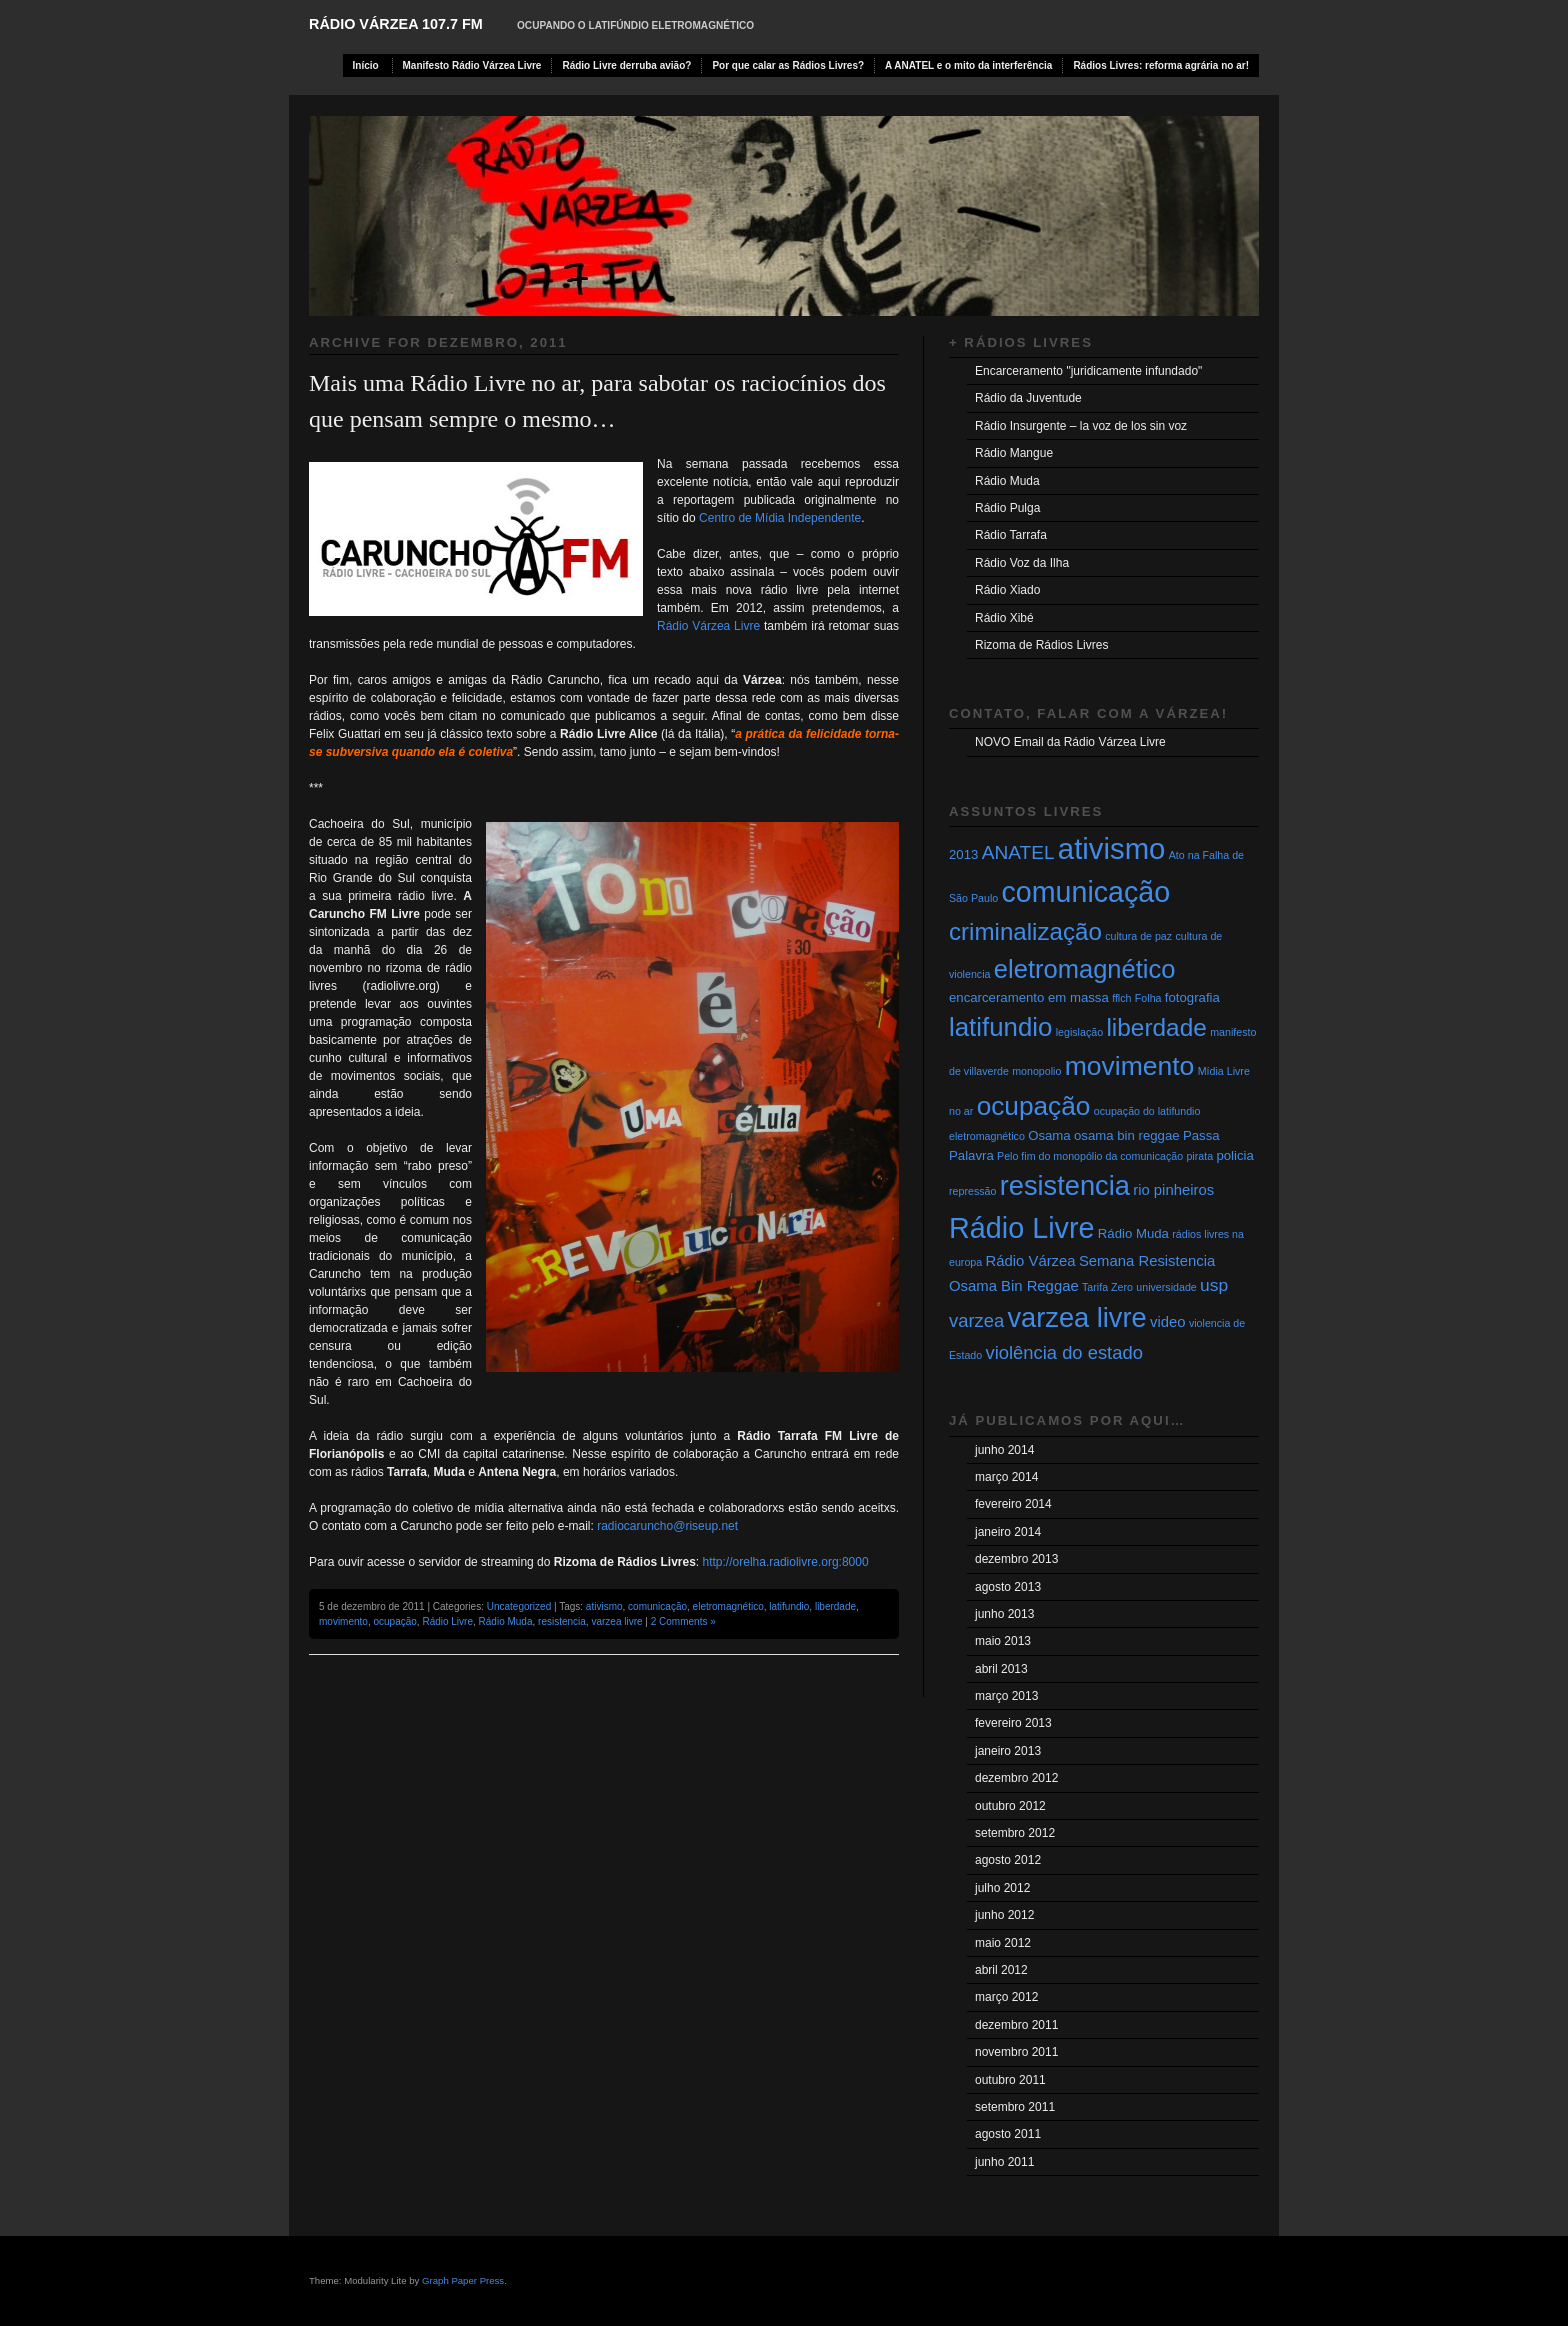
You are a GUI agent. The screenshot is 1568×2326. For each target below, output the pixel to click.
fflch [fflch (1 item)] (1121, 998)
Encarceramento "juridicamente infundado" (1088, 371)
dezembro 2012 (1016, 1778)
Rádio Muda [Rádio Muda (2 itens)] (1133, 1233)
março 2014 (1006, 1477)
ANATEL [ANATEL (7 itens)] (1018, 852)
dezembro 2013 (1016, 1559)
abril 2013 (1001, 1669)
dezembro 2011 (1016, 2025)
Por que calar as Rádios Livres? (788, 65)
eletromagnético (728, 1606)
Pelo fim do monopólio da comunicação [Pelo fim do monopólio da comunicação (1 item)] (1090, 1156)
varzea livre (616, 1621)
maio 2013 (1003, 1641)
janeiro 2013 (1008, 1751)
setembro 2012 (1015, 1833)
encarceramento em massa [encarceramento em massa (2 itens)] (1029, 997)
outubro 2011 (1010, 2080)
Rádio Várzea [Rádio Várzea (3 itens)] (1031, 1261)
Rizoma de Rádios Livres (1041, 645)
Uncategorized (519, 1606)
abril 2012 (1001, 1970)
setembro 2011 (1015, 2107)
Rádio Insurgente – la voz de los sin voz (1081, 426)
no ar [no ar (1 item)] (961, 1111)
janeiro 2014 (1008, 1532)
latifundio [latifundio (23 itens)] (1000, 1027)
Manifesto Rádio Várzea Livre (472, 65)
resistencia (562, 1621)
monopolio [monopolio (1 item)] (1036, 1071)
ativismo (604, 1606)
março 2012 (1006, 1997)
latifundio (789, 1606)
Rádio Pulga (1007, 508)
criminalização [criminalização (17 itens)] (1025, 931)
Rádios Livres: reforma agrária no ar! (1161, 65)
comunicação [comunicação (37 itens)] (1086, 892)
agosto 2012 (1008, 1860)
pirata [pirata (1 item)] (1199, 1156)
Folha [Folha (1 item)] (1148, 998)
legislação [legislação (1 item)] (1079, 1032)
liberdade (835, 1606)
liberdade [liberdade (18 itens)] (1156, 1027)
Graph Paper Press (463, 2280)
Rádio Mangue (1014, 453)
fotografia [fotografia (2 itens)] (1192, 997)
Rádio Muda (506, 1621)
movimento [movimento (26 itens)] (1130, 1066)
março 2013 (1006, 1696)
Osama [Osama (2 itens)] (1049, 1135)
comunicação (657, 1606)
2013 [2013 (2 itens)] (963, 854)
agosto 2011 (1008, 2134)
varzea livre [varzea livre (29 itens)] (1077, 1317)
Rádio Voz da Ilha (1022, 563)
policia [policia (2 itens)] (1234, 1155)
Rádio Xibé (1004, 618)
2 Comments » (683, 1621)
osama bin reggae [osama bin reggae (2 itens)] (1127, 1135)
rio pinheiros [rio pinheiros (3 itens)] (1173, 1190)
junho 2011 (1004, 2162)
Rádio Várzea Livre (708, 626)
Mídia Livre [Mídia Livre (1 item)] (1224, 1071)
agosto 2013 (1008, 1587)
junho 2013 (1004, 1614)
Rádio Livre (447, 1621)
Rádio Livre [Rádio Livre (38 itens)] (1022, 1228)
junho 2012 (1004, 1915)
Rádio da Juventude (1028, 398)
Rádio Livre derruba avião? (626, 65)
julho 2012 (1002, 1888)
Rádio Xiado (1007, 590)
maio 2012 (1003, 1943)
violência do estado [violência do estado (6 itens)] (1064, 1352)
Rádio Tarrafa (1011, 535)
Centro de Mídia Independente (778, 518)
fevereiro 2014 (1013, 1504)
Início (366, 65)
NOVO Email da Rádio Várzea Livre (1070, 742)
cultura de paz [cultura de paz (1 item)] (1138, 936)
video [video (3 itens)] (1168, 1322)
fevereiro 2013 (1013, 1723)
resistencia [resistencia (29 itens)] (1065, 1185)
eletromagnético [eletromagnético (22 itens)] (1085, 969)
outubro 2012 (1010, 1806)
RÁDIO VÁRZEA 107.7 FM (396, 24)
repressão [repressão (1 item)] (972, 1191)
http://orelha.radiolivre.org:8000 (786, 1562)
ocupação (394, 1621)
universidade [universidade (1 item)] (1166, 1287)
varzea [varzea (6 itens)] (976, 1320)
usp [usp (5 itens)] (1214, 1285)
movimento (343, 1621)
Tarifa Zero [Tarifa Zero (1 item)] (1107, 1287)
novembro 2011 (1016, 2052)
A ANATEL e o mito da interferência (968, 65)
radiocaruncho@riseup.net (667, 1526)
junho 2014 (1004, 1450)
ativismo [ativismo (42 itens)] (1112, 848)
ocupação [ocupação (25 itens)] (1034, 1106)
